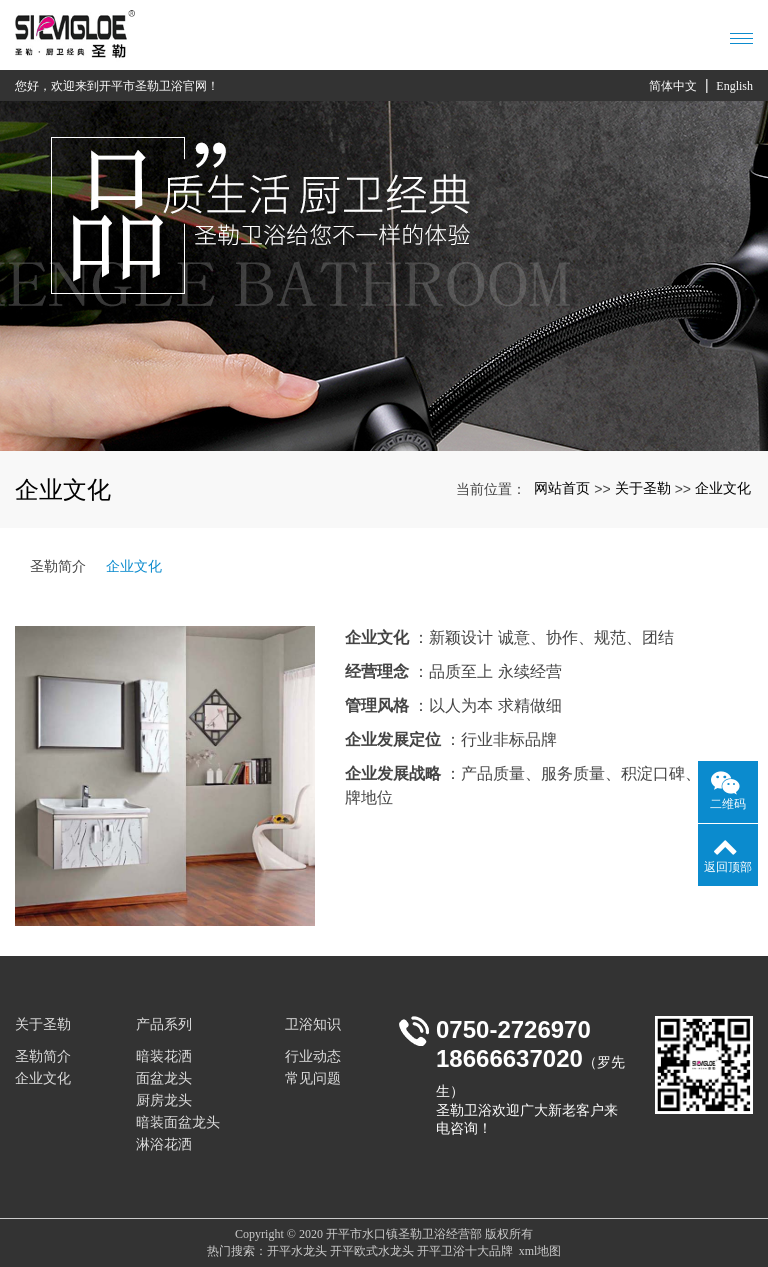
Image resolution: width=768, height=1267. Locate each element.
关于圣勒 (643, 488)
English (734, 86)
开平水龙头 (297, 1251)
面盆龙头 (164, 1078)
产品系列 (164, 1024)
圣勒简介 (58, 566)
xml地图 (540, 1251)
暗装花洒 (164, 1056)
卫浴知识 (313, 1024)
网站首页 (562, 488)
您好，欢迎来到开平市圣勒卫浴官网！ (117, 86)
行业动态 (313, 1056)
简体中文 (673, 86)
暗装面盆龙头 (178, 1122)
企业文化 (723, 488)
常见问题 (313, 1078)
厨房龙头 (164, 1100)
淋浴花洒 (164, 1144)
